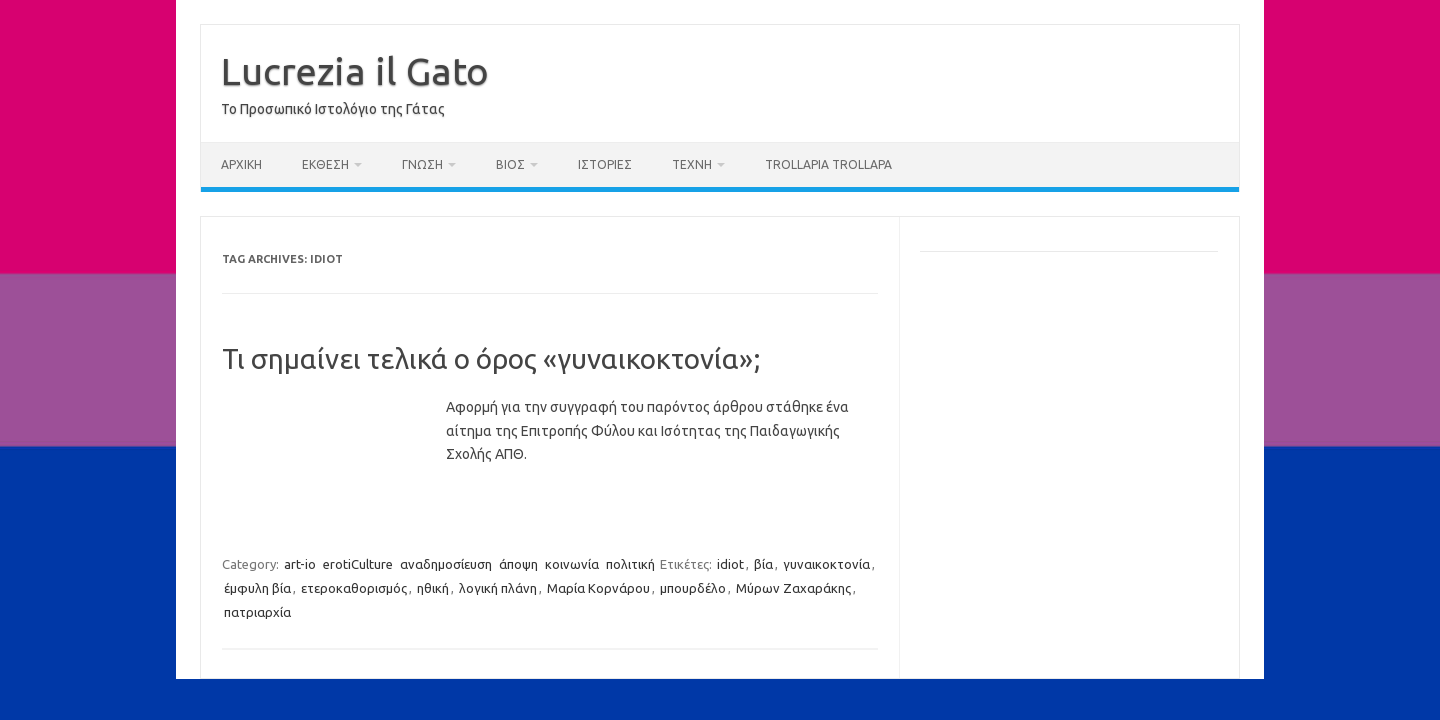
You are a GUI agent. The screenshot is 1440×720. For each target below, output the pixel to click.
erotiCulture (358, 564)
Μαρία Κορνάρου (598, 588)
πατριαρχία (257, 612)
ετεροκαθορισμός (354, 588)
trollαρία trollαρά (828, 164)
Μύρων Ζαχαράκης (793, 588)
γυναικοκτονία (826, 564)
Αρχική (241, 164)
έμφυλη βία (257, 588)
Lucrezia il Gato (355, 71)
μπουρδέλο (693, 588)
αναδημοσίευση (446, 564)
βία (763, 564)
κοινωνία (572, 564)
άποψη (518, 564)
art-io (300, 564)
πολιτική (630, 564)
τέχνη (692, 164)
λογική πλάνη (498, 588)
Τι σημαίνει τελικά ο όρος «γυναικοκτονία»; (491, 358)
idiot (730, 564)
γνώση (422, 164)
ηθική (433, 588)
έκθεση (325, 164)
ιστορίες (605, 164)
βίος (510, 164)
